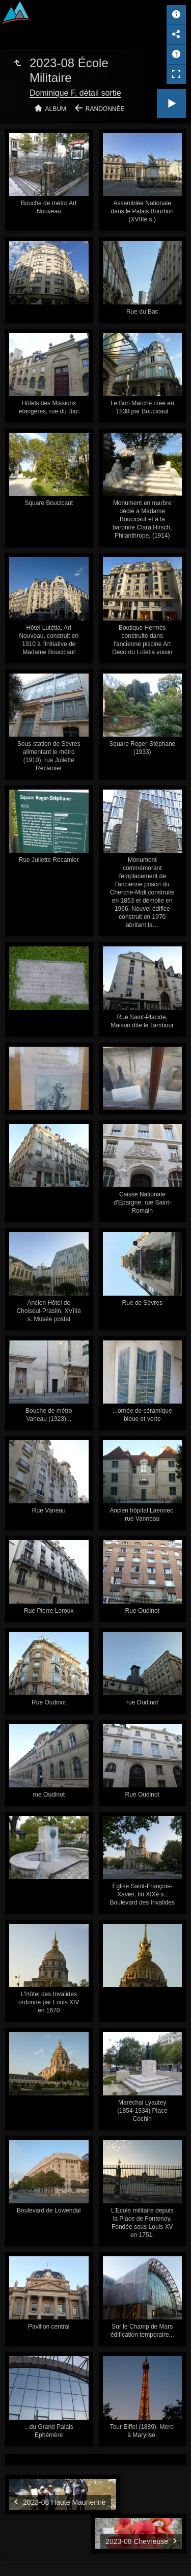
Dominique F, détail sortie (75, 93)
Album (55, 109)
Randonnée (105, 109)
